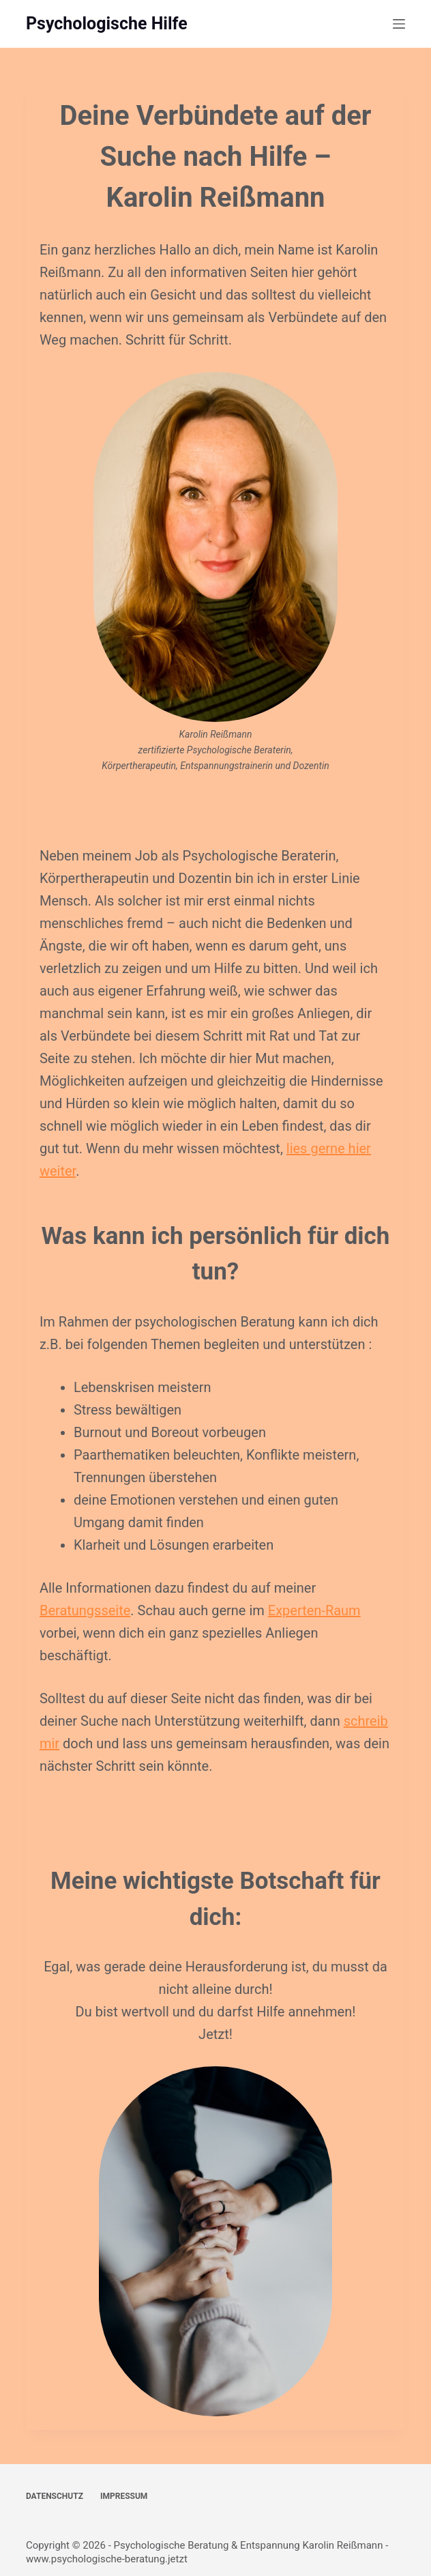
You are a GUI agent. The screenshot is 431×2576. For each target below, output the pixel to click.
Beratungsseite (85, 1610)
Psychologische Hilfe (107, 23)
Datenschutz (54, 2496)
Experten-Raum (314, 1610)
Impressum (123, 2496)
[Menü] (399, 24)
